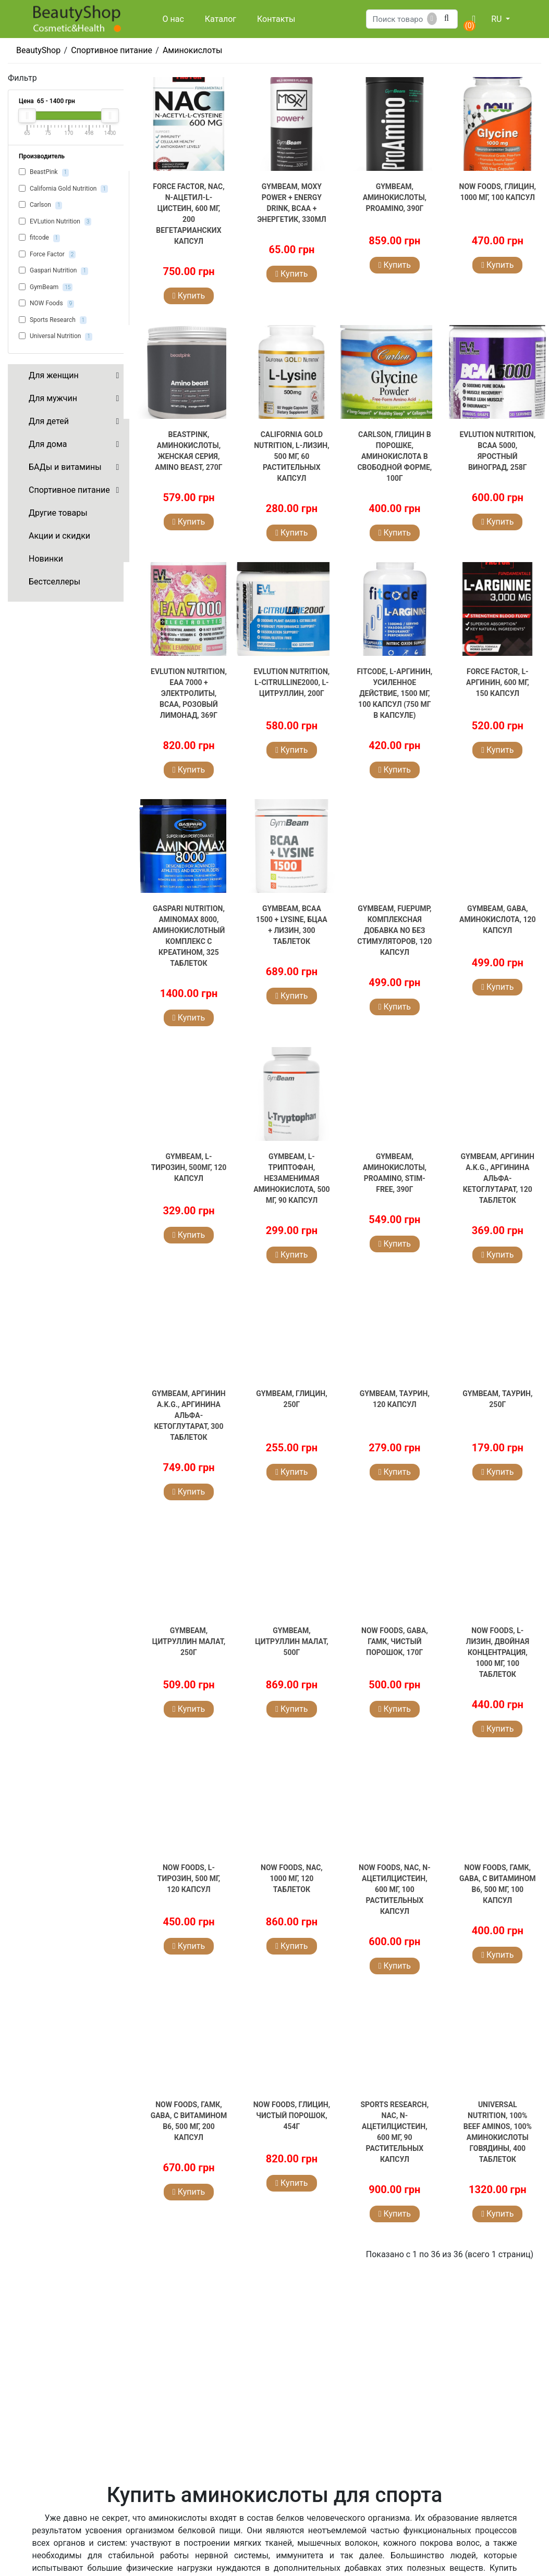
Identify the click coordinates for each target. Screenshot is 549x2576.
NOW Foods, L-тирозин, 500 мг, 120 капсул (189, 1878)
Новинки (46, 559)
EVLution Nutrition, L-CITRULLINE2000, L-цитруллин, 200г (292, 682)
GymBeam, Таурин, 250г (497, 1399)
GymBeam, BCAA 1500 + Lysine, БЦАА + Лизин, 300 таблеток (291, 924)
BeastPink (44, 172)
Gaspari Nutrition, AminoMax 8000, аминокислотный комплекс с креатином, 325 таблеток (189, 935)
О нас (173, 19)
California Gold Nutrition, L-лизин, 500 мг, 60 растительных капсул (291, 456)
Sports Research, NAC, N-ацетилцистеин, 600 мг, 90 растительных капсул (394, 2131)
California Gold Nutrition (63, 189)
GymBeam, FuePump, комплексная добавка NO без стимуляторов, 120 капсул (394, 930)
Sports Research (53, 320)
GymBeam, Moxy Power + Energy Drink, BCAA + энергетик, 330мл (291, 202)
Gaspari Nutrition (53, 271)
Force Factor (47, 255)
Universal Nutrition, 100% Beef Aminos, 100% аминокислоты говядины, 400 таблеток (497, 2131)
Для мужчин (53, 398)
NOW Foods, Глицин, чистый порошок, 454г (291, 2115)
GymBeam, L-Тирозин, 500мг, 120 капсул (189, 1167)
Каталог (220, 19)
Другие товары (58, 513)
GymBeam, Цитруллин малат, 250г (188, 1641)
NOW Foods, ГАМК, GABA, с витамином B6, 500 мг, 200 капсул (189, 2121)
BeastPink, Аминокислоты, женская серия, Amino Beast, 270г (188, 450)
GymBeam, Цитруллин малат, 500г (291, 1641)
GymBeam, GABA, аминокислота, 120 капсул (497, 919)
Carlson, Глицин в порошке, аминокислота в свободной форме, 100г (394, 456)
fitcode (39, 238)
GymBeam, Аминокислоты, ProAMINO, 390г (394, 197)
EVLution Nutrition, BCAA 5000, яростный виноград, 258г (497, 450)
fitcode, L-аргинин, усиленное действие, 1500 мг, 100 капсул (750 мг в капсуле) (394, 693)
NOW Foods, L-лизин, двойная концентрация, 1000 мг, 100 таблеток (497, 1652)
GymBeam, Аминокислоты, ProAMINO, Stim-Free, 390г (394, 1172)
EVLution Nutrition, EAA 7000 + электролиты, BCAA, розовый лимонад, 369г (189, 693)
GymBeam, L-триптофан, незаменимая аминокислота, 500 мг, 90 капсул (291, 1178)
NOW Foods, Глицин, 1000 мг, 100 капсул (497, 192)
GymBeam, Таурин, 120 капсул (395, 1399)
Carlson (40, 205)
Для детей (49, 421)
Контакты (276, 19)
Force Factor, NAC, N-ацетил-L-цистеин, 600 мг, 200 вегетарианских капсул (188, 213)
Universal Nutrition (55, 336)
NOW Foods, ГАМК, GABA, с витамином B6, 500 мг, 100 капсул (497, 1884)
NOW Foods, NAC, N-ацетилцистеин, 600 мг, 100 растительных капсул (395, 1889)
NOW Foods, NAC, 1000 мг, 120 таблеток (292, 1878)
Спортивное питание (69, 490)
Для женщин (54, 375)
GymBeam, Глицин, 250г (291, 1399)
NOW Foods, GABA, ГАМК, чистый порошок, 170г (394, 1641)
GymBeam (45, 287)
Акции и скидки (59, 536)
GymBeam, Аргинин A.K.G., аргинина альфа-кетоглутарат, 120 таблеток (497, 1178)
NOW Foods (46, 304)
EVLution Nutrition (55, 222)
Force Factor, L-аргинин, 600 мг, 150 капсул (497, 682)
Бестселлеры (54, 582)
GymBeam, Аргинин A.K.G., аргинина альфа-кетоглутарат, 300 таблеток (188, 1415)
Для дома (48, 444)
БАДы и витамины (65, 467)
